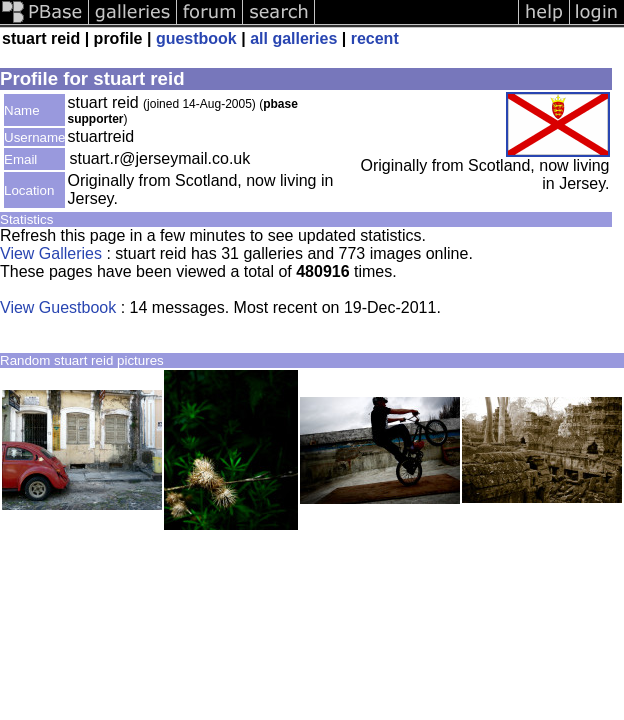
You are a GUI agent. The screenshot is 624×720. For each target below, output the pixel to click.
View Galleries (51, 253)
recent (375, 38)
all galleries (293, 38)
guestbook (196, 38)
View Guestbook (58, 307)
